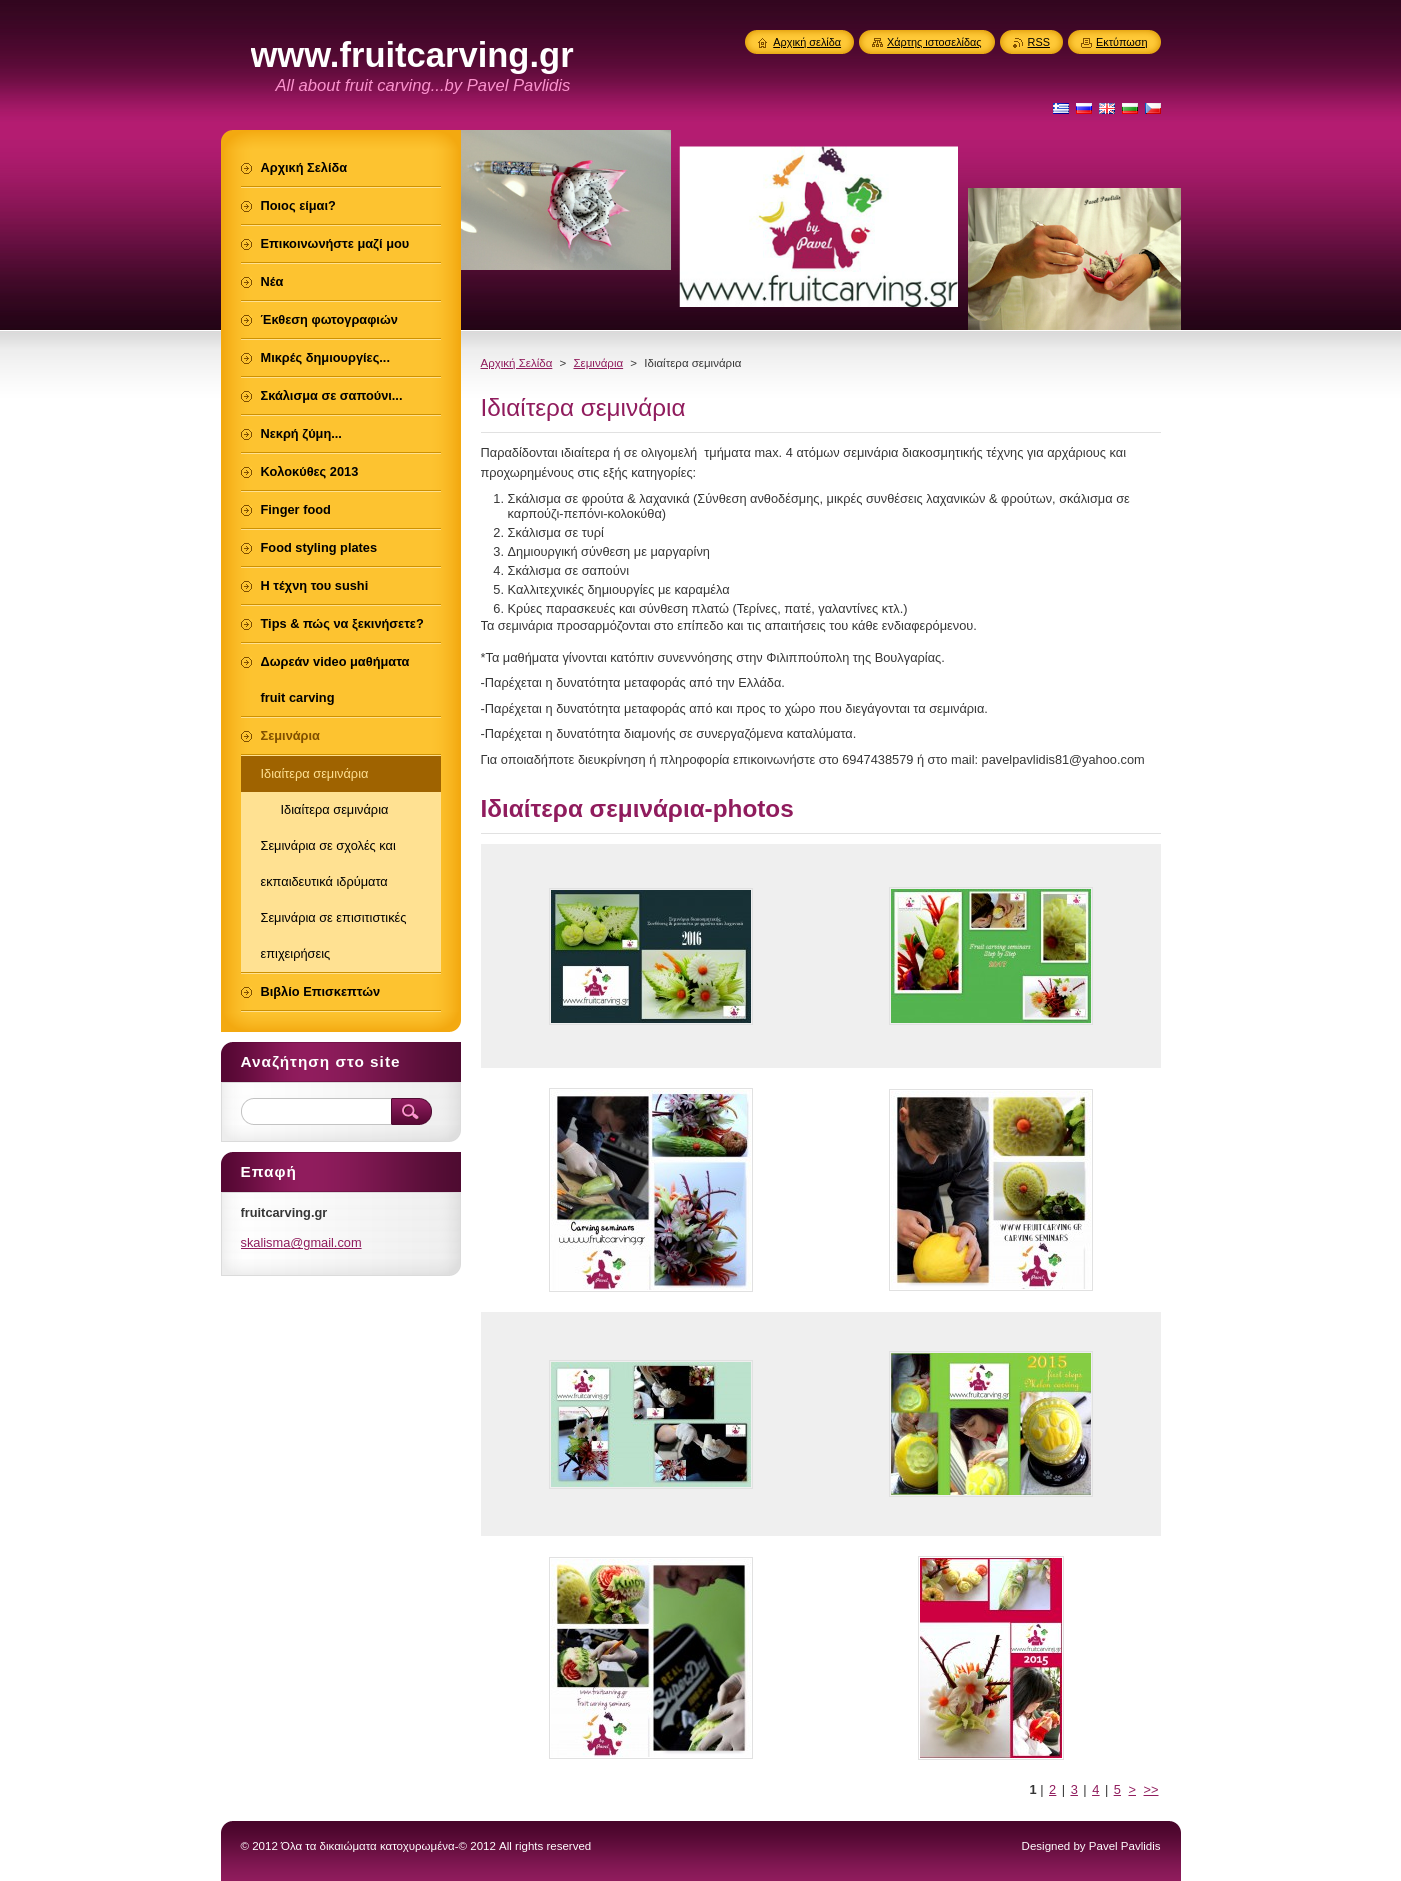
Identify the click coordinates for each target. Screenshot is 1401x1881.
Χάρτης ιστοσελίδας (934, 42)
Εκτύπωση (1122, 42)
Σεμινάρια (598, 363)
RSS (1039, 42)
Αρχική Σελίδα (517, 363)
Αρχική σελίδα (807, 42)
